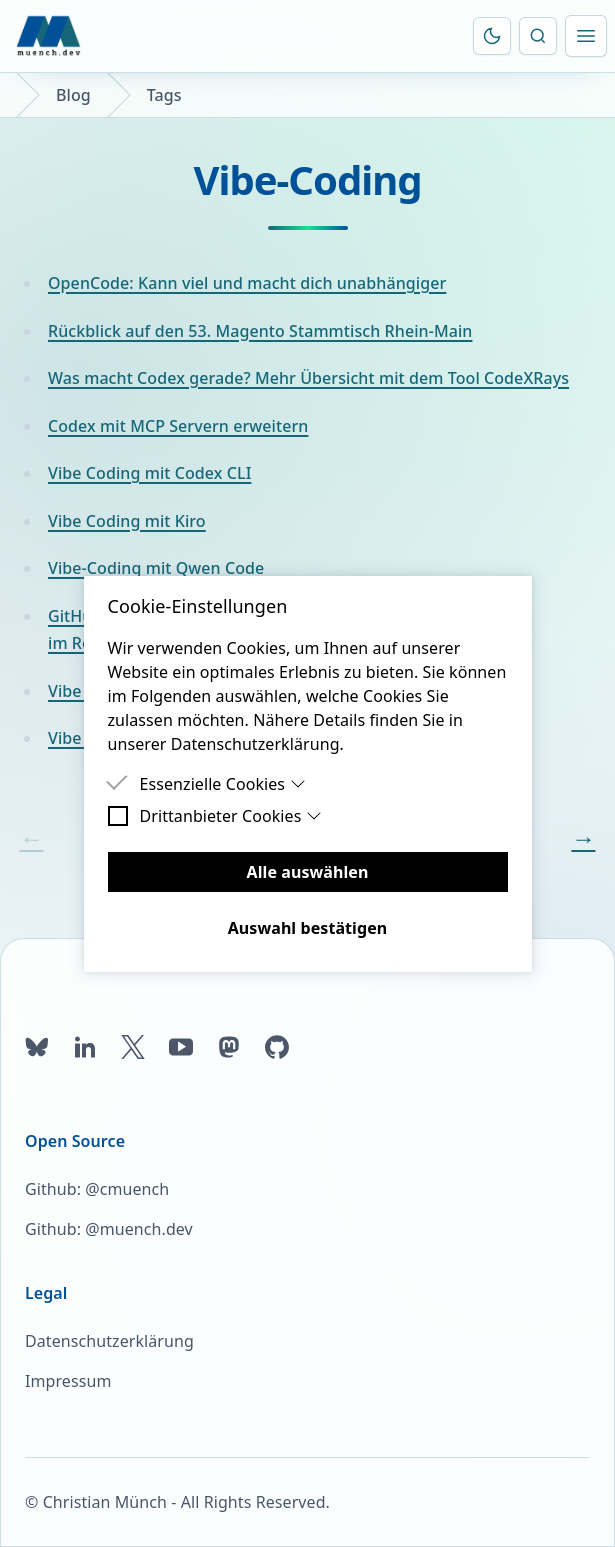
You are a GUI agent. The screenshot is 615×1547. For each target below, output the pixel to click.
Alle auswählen (308, 872)
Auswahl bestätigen (308, 928)
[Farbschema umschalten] (492, 36)
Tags (164, 95)
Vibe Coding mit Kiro (127, 521)
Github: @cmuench (97, 1189)
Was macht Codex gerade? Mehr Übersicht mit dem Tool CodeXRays (308, 378)
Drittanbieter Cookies (231, 816)
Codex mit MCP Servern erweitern (178, 426)
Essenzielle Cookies (223, 784)
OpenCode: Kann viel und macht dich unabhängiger (247, 283)
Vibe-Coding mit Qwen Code (156, 568)
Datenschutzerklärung (109, 1341)
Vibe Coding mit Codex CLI (149, 473)
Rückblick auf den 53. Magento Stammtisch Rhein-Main (260, 331)
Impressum (68, 1381)
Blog (73, 95)
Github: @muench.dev (109, 1229)
